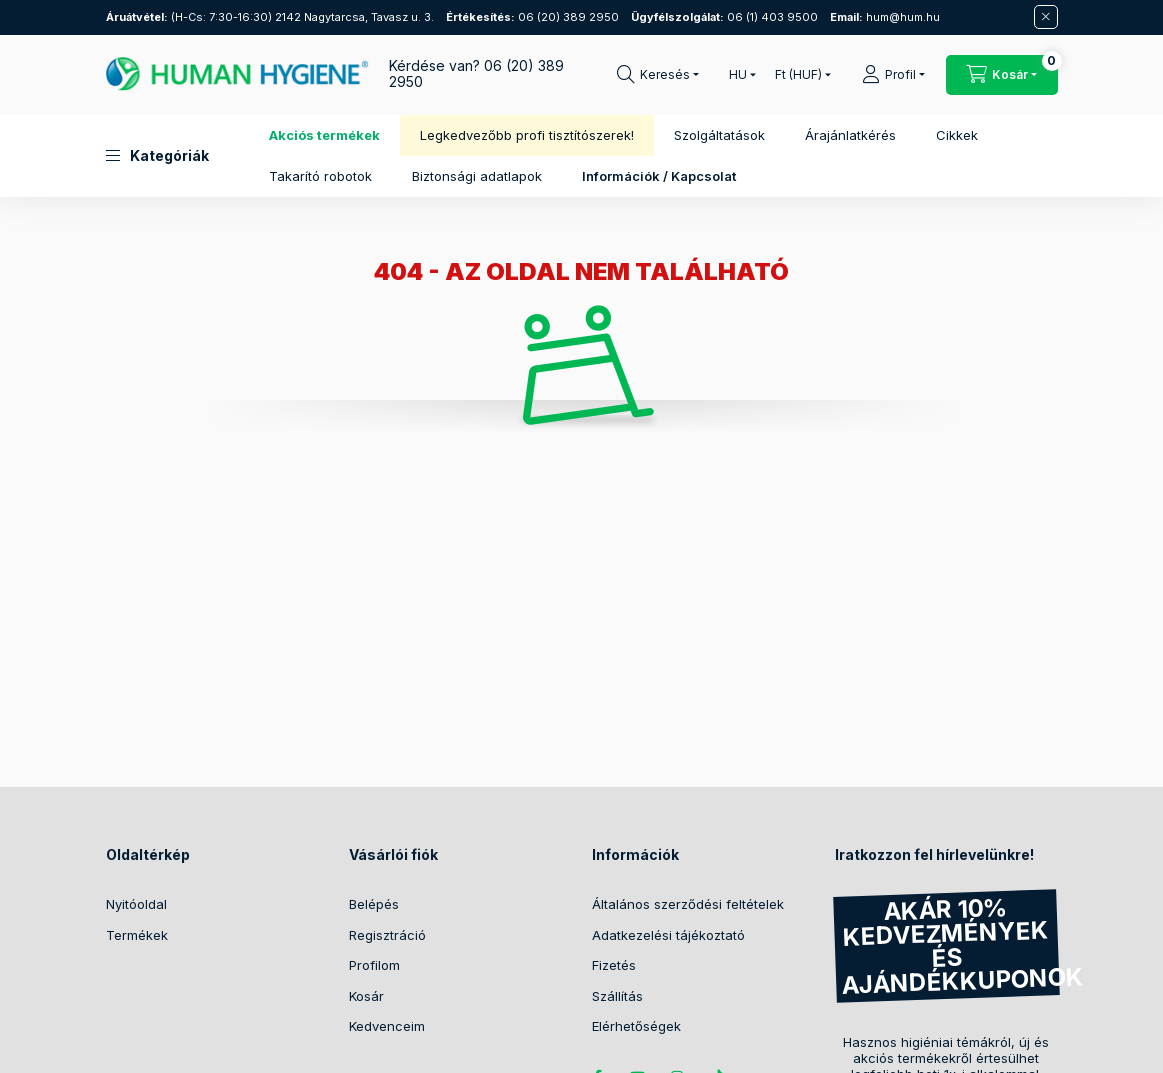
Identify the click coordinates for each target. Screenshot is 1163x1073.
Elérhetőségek (636, 1026)
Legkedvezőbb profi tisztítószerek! (527, 135)
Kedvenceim (387, 1026)
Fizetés (614, 965)
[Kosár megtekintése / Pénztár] (1002, 75)
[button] (157, 156)
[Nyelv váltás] (738, 75)
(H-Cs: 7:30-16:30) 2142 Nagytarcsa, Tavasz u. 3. (270, 17)
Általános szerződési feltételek (688, 904)
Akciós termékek (324, 135)
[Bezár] (1046, 17)
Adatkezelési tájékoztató (668, 935)
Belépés (374, 904)
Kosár (366, 996)
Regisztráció (387, 935)
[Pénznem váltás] (798, 75)
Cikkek (957, 135)
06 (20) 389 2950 (532, 17)
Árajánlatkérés (850, 135)
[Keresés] (658, 75)
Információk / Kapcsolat (659, 176)
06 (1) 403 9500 (724, 17)
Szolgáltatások (719, 135)
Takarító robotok (320, 176)
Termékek (137, 935)
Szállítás (617, 996)
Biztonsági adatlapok (477, 176)
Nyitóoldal (136, 904)
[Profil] (893, 75)
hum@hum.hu (885, 17)
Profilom (374, 965)
